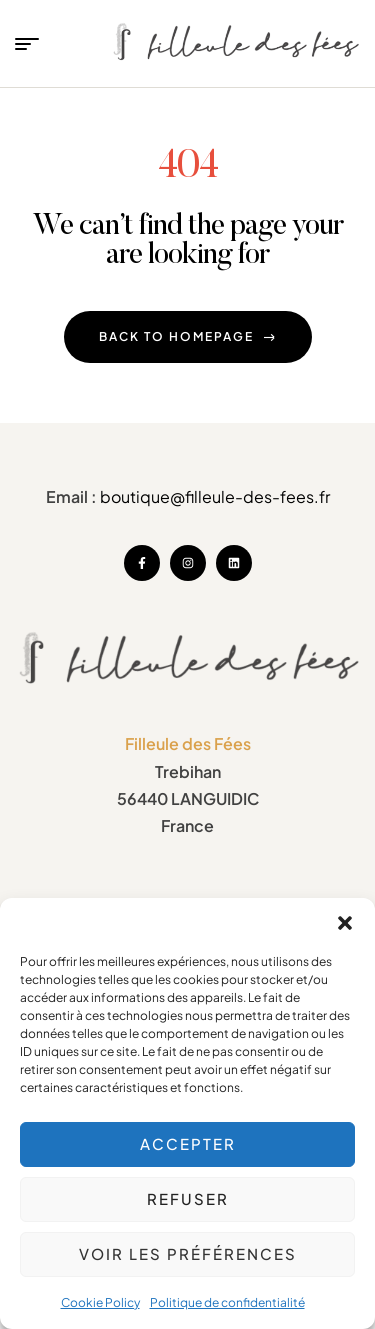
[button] (345, 923)
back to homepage (188, 336)
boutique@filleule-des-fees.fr (215, 496)
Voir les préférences (188, 1253)
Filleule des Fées (188, 743)
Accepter (188, 1143)
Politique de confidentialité (227, 1302)
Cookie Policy (100, 1302)
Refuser (188, 1198)
